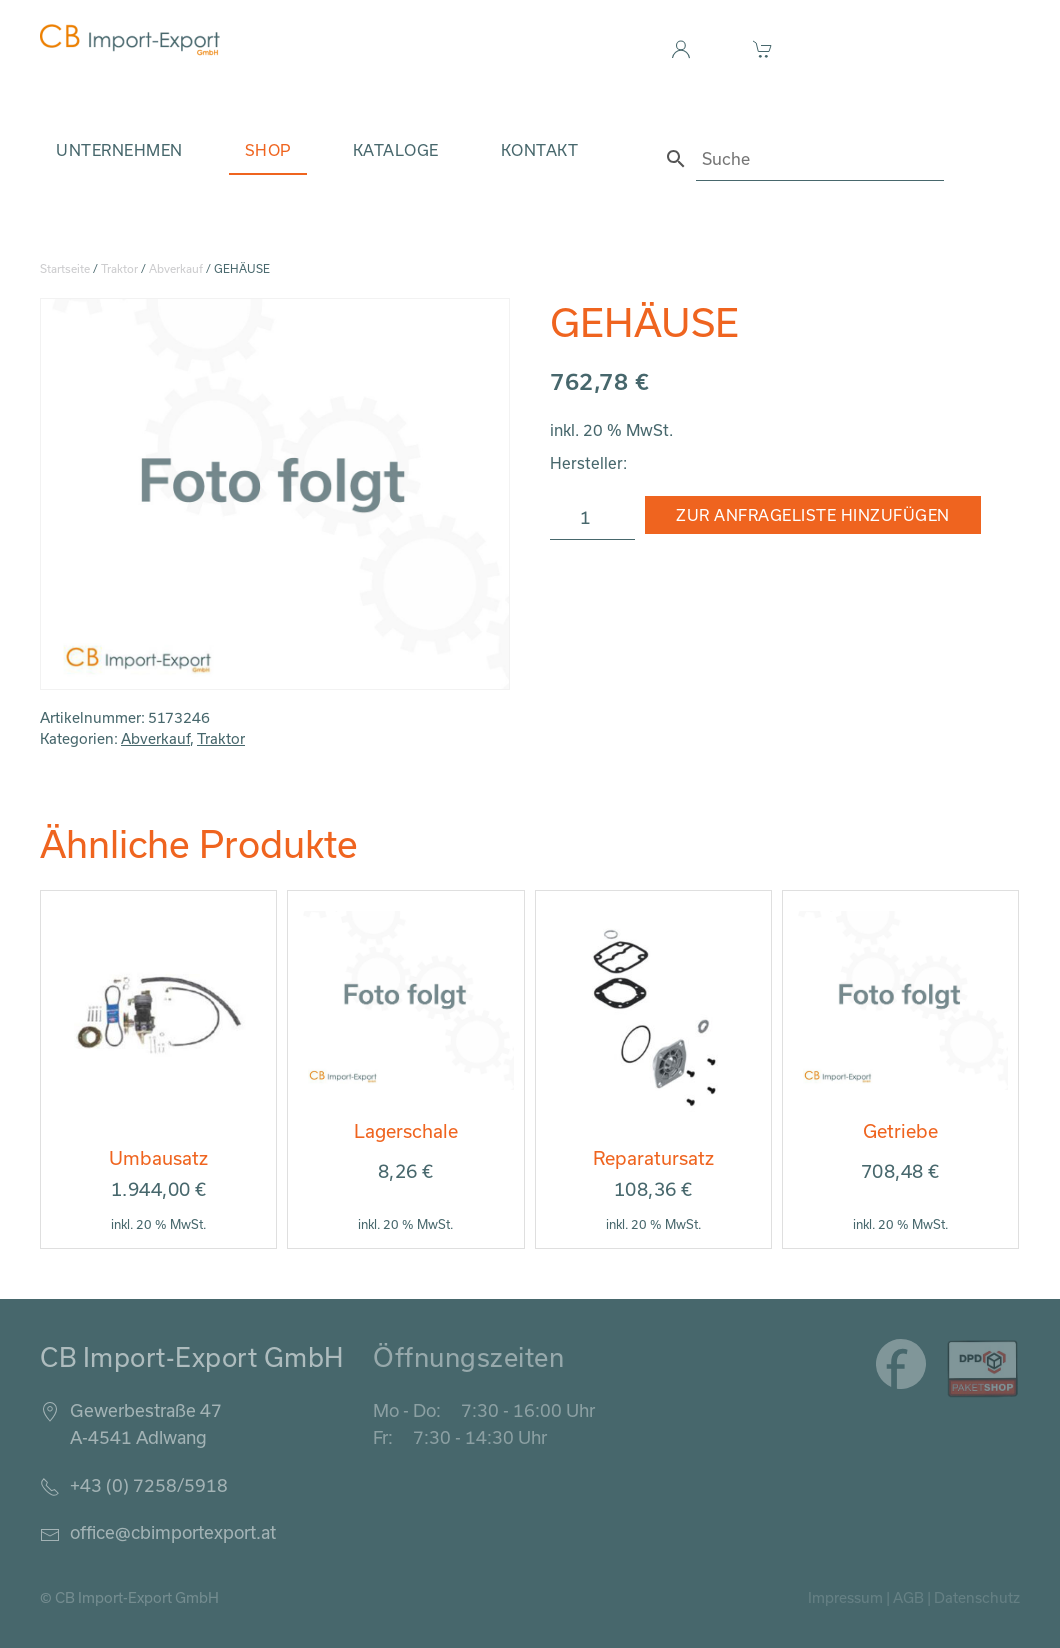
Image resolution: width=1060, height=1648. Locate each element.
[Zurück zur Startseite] (130, 40)
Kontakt (540, 150)
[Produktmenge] (592, 518)
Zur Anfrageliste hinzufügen (813, 515)
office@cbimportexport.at (173, 1532)
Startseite (65, 268)
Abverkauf (176, 268)
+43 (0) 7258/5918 (149, 1485)
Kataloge (396, 150)
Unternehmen (119, 150)
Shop (268, 150)
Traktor (119, 268)
